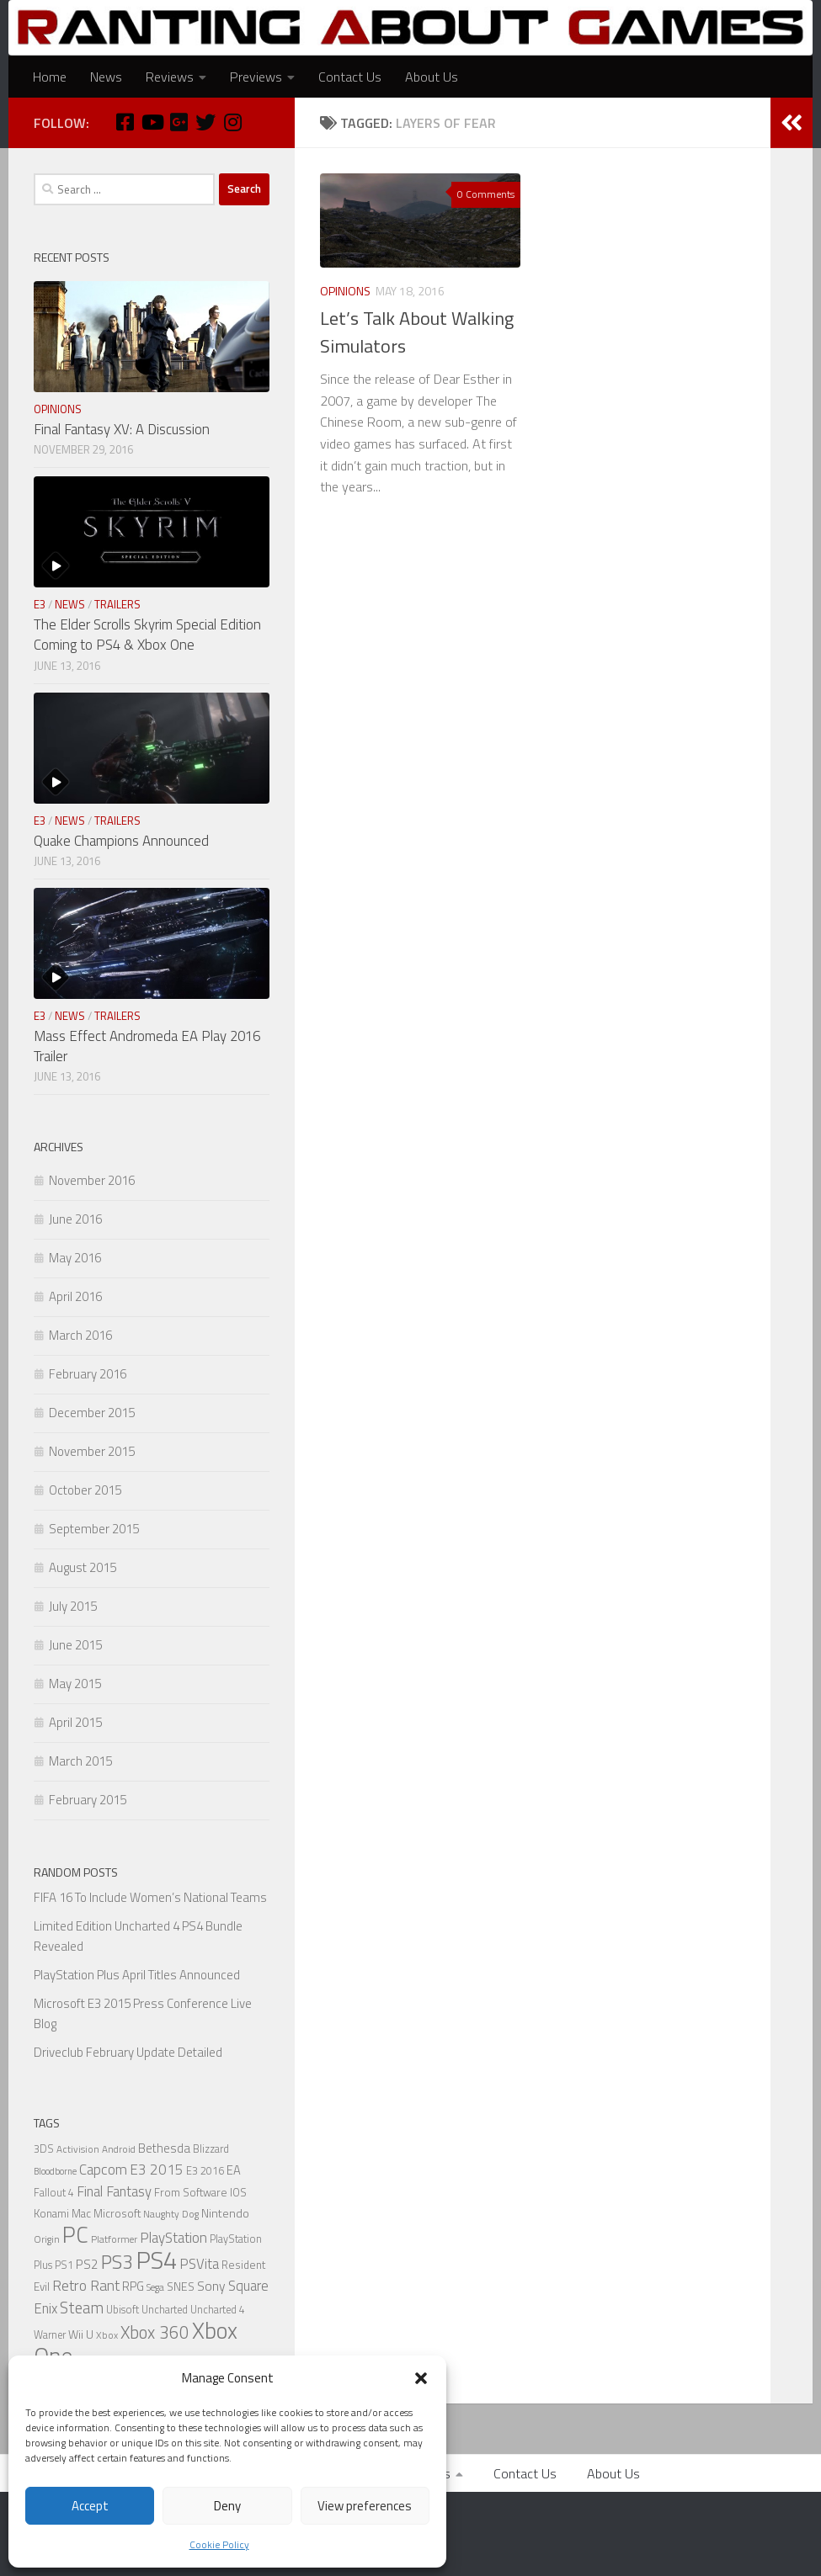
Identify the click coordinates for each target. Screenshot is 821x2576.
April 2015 (75, 1722)
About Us (431, 76)
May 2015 (75, 1683)
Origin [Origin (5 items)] (47, 2239)
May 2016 (75, 1257)
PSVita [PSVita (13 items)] (199, 2263)
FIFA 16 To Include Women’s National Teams (150, 1897)
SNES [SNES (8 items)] (181, 2286)
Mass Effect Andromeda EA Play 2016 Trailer (147, 1046)
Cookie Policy (219, 2544)
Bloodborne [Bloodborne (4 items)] (55, 2171)
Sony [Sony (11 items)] (211, 2286)
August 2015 (82, 1567)
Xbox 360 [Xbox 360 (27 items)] (154, 2332)
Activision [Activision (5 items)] (77, 2149)
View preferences (364, 2505)
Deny (227, 2505)
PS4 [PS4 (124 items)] (156, 2259)
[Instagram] (232, 122)
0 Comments (485, 194)
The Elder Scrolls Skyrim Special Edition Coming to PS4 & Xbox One (147, 634)
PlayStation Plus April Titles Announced (137, 1974)
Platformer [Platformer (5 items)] (114, 2239)
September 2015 (94, 1528)
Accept (90, 2505)
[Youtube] (151, 122)
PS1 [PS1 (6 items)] (64, 2265)
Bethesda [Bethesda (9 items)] (164, 2148)
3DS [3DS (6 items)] (44, 2149)
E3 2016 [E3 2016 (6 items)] (205, 2171)
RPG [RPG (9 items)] (133, 2286)
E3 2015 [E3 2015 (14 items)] (157, 2169)
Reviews (170, 76)
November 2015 (92, 1451)
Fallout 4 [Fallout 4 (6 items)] (54, 2193)
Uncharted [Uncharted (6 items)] (164, 2310)
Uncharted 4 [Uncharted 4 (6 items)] (217, 2310)
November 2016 (92, 1180)
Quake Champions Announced (121, 841)
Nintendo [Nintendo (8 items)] (225, 2213)
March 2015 (80, 1761)
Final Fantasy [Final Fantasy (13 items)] (114, 2191)
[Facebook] (125, 122)
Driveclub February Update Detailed (128, 2052)
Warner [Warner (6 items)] (50, 2335)
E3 (39, 604)
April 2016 (75, 1296)
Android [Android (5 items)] (119, 2149)
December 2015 (92, 1412)
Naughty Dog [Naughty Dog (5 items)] (171, 2214)
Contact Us (349, 76)
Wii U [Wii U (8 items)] (80, 2334)
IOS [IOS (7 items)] (238, 2192)
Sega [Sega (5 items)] (155, 2287)
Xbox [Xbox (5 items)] (107, 2335)
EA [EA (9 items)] (234, 2170)
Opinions (345, 291)
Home (50, 76)
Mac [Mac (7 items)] (81, 2213)
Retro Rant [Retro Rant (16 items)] (86, 2285)
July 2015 (73, 1606)
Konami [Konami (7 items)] (51, 2213)
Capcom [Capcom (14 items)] (103, 2169)
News (106, 76)
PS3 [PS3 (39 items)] (117, 2261)
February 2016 (87, 1374)
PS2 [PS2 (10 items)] (87, 2264)
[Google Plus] (178, 122)
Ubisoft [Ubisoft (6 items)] (122, 2310)
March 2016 (80, 1335)
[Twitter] (205, 122)
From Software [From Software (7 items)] (190, 2192)
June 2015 (75, 1644)
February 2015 (87, 1799)
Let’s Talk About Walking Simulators (417, 332)
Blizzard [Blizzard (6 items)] (211, 2149)
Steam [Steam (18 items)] (82, 2307)
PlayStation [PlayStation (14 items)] (173, 2238)
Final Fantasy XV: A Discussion (122, 429)
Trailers (117, 604)
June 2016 (75, 1219)
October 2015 (85, 1490)
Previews (256, 76)
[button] (421, 2378)
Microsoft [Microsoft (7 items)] (117, 2213)
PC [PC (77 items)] (75, 2234)
